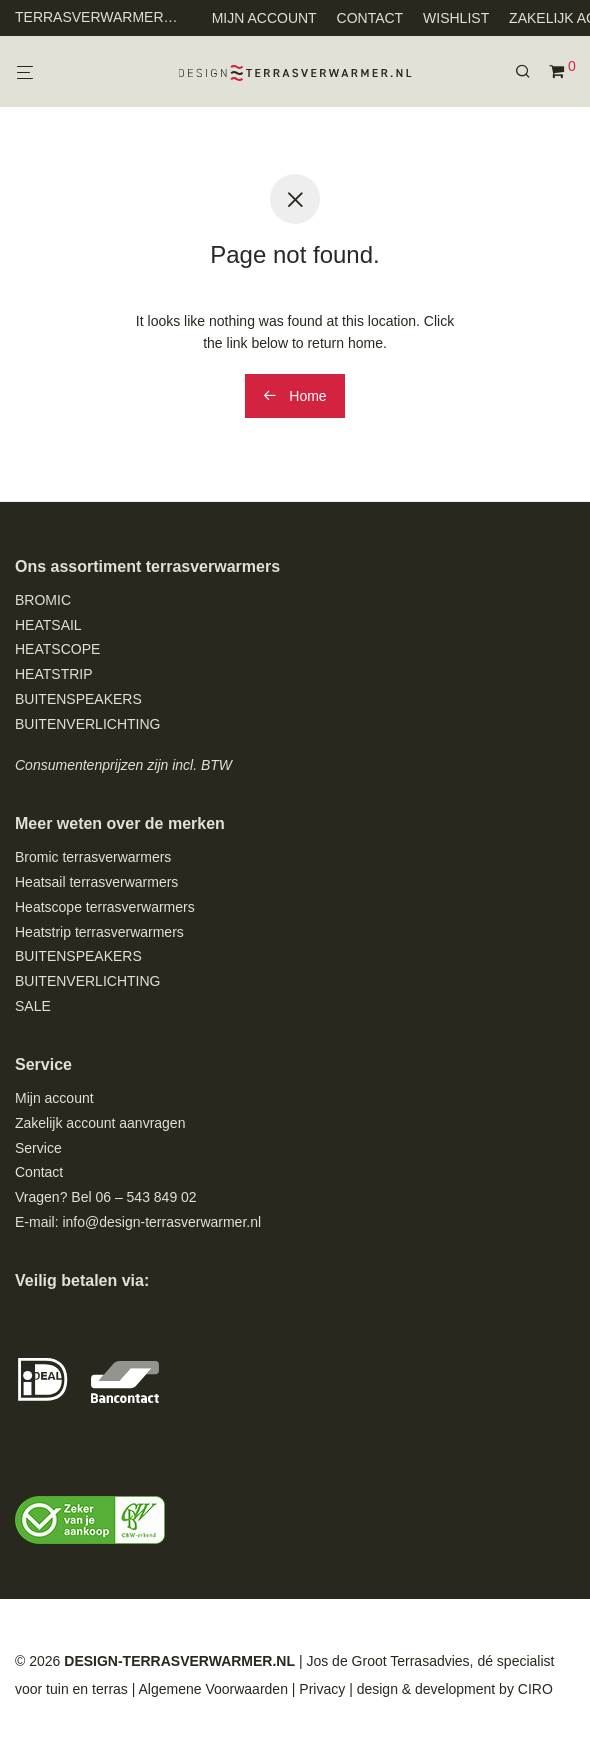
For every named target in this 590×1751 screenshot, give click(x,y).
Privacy (322, 1689)
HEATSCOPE (57, 649)
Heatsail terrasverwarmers (96, 882)
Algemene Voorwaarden (212, 1689)
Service (38, 1148)
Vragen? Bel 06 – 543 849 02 (106, 1197)
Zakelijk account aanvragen (100, 1123)
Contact (39, 1172)
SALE (33, 1006)
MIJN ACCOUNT (264, 18)
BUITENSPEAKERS (78, 699)
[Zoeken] (530, 72)
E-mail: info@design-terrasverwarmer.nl (138, 1222)
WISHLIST (456, 18)
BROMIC (43, 600)
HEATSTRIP (54, 674)
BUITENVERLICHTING (87, 724)
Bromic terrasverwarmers (93, 857)
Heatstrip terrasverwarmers (99, 932)
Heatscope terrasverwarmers (105, 907)
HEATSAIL (48, 625)
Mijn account (54, 1098)
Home (294, 396)
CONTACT (370, 18)
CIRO (535, 1689)
